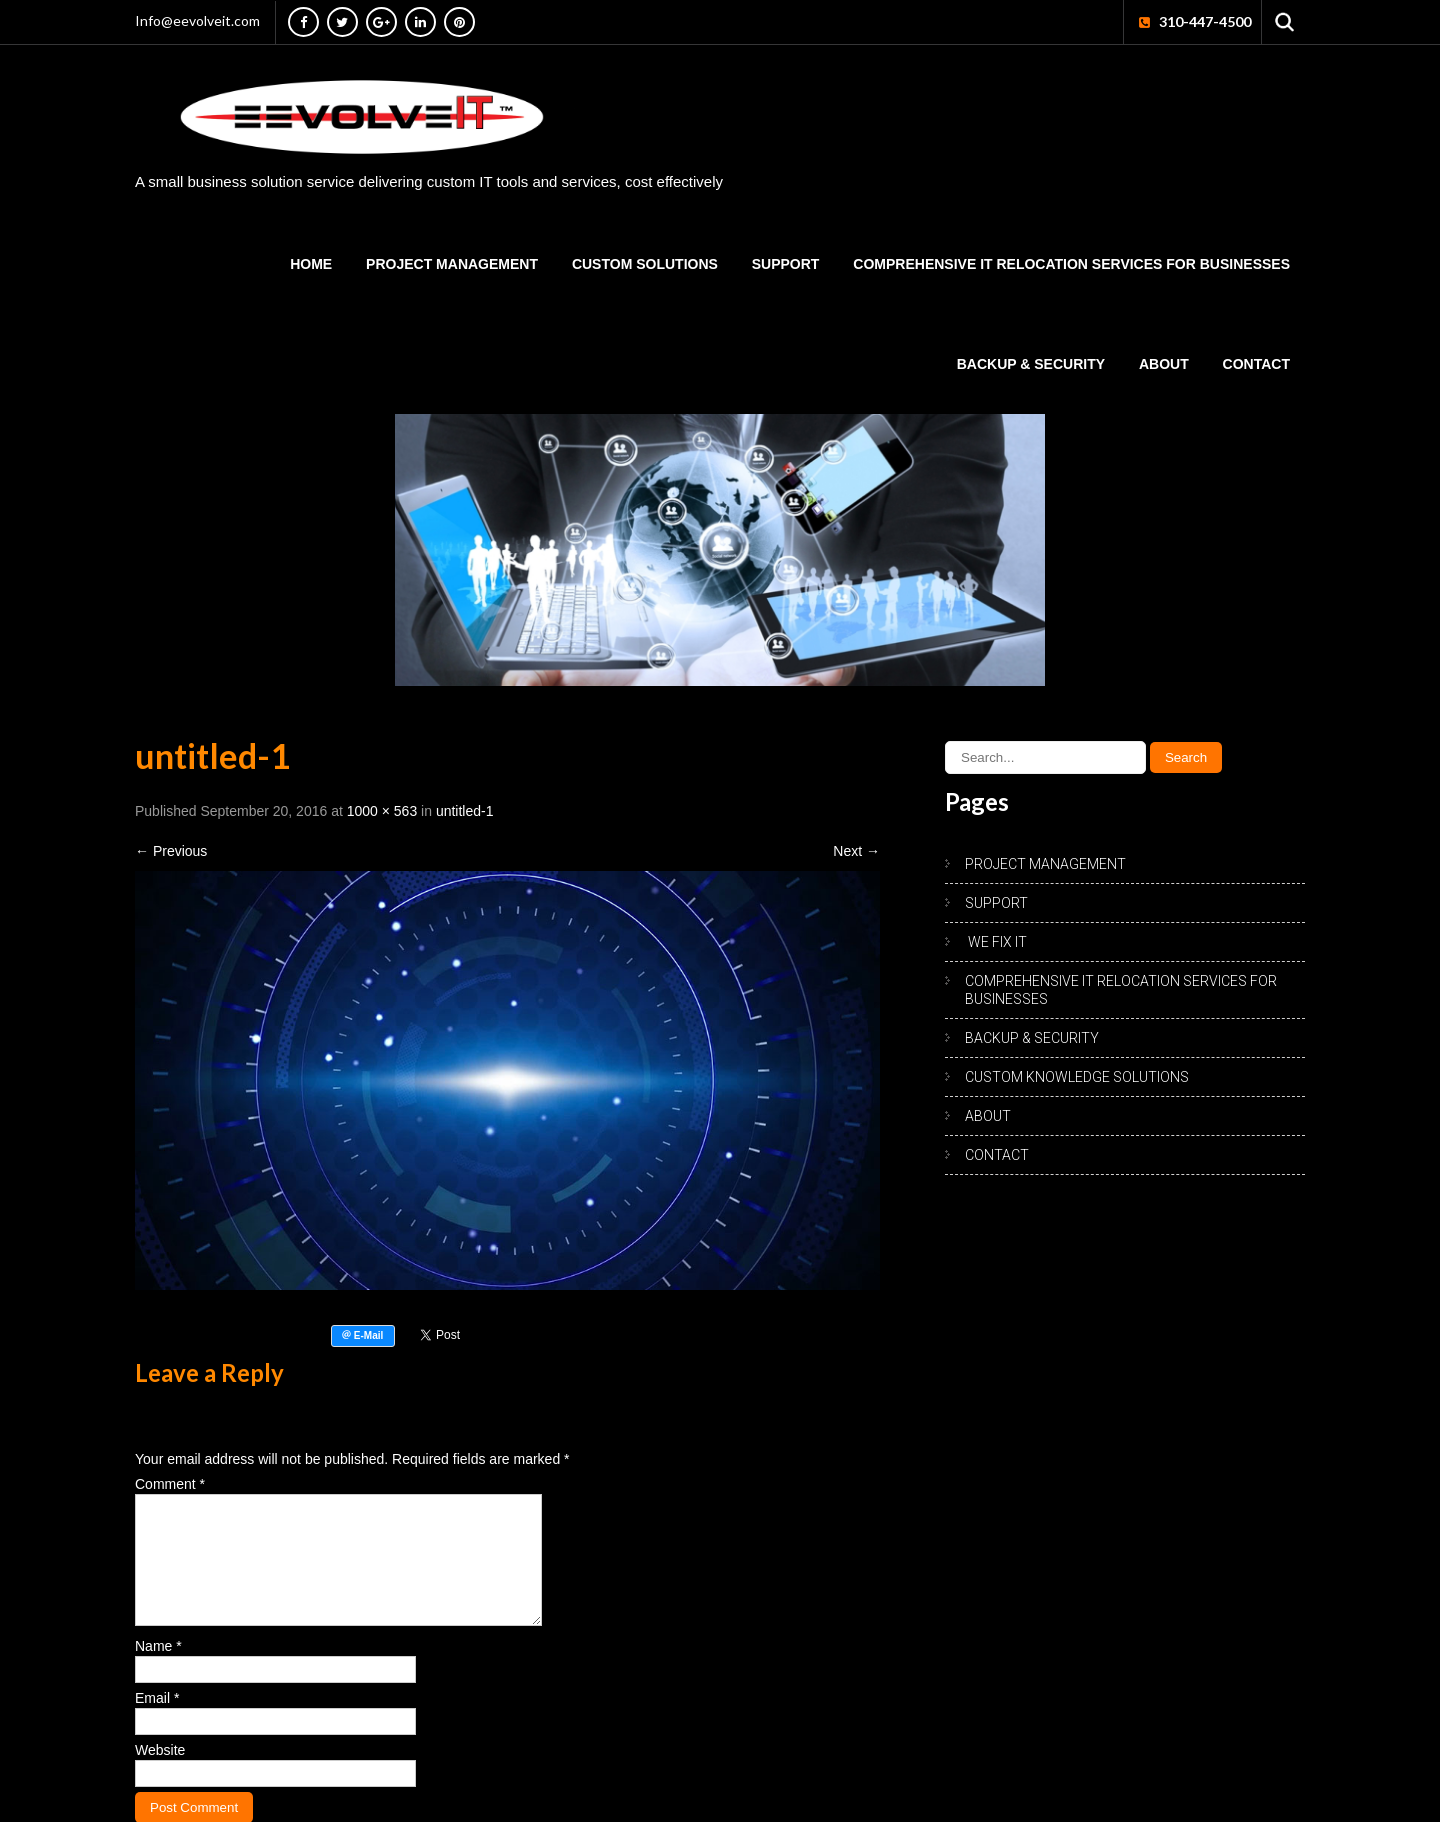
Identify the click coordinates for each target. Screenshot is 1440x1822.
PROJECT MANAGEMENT (452, 264)
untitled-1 (465, 811)
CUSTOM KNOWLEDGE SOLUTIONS (1077, 1077)
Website (160, 1774)
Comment (170, 1484)
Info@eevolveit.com (197, 20)
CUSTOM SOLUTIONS (645, 264)
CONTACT (1256, 364)
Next (856, 851)
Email (157, 1722)
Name (158, 1670)
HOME (311, 264)
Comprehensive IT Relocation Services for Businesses (1071, 264)
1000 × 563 (382, 811)
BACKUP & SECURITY (1031, 364)
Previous (171, 851)
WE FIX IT (996, 942)
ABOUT (1164, 364)
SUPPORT (786, 264)
